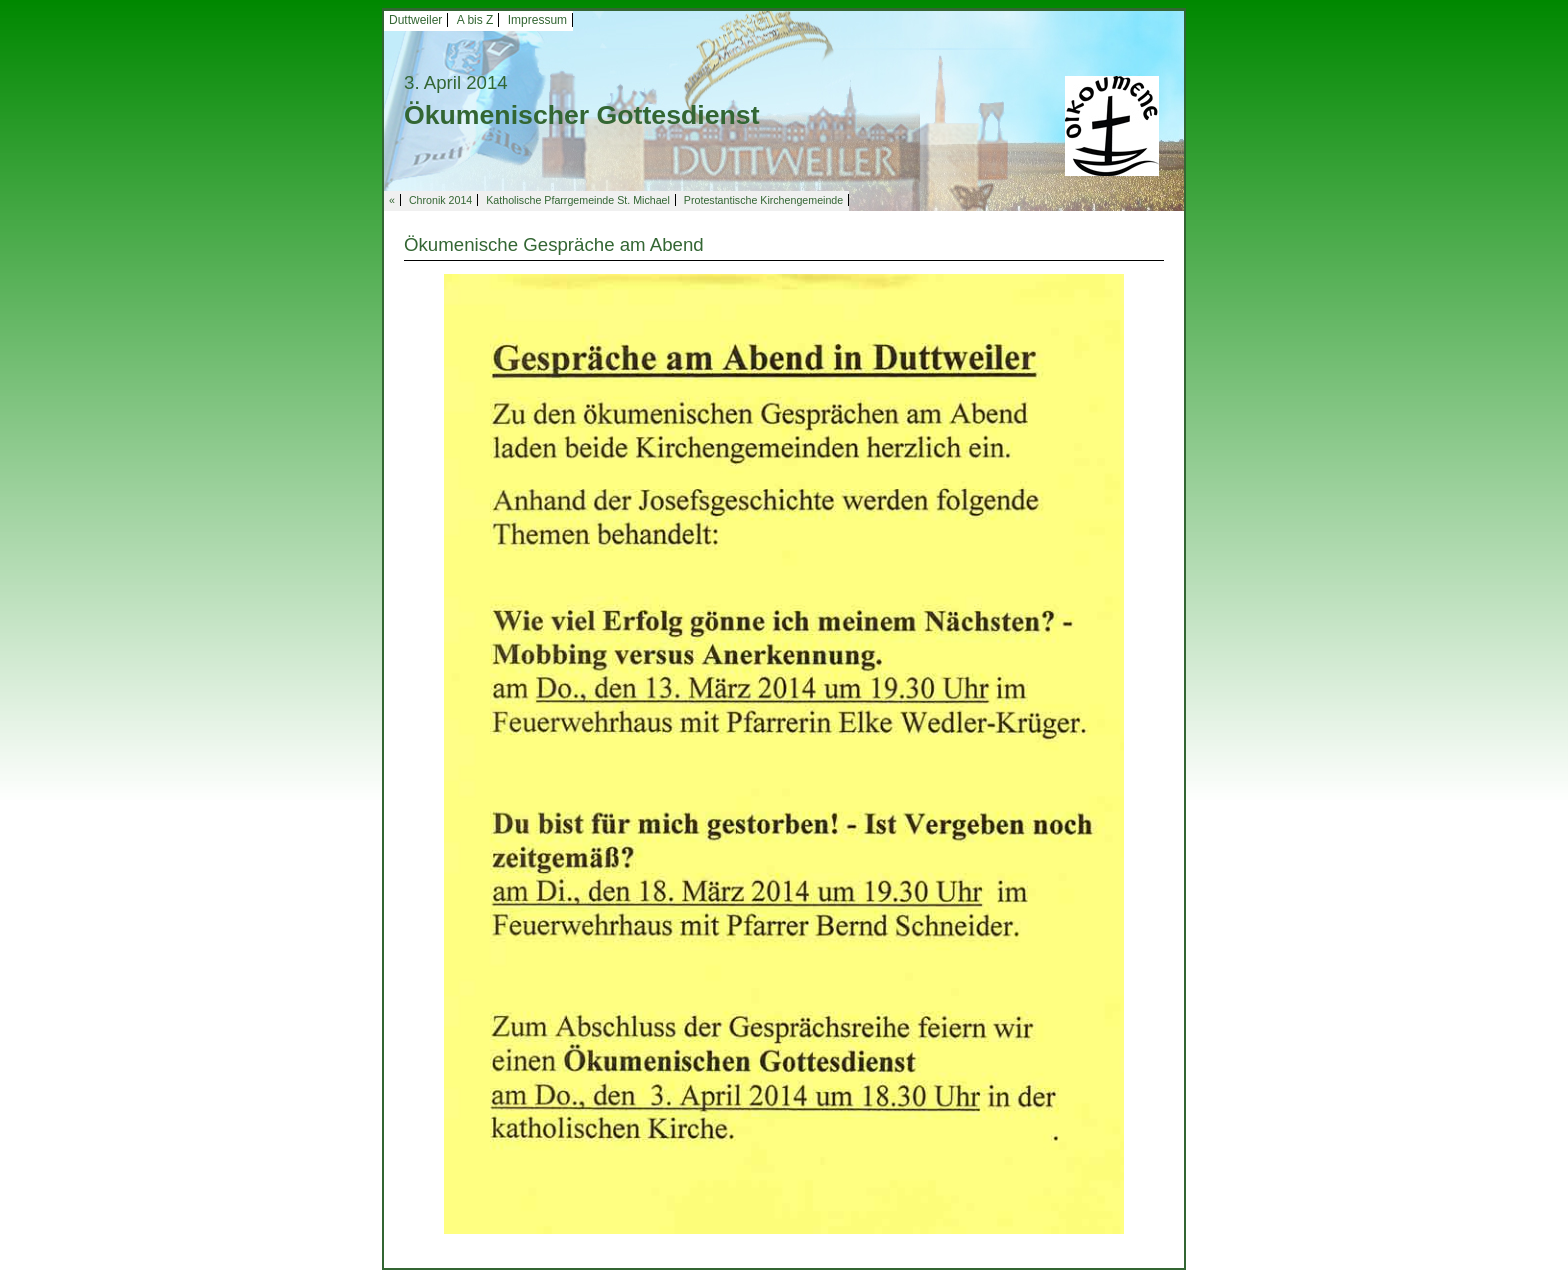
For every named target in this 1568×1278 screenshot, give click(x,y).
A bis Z (475, 20)
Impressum (537, 20)
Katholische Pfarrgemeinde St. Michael (578, 200)
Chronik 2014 (440, 200)
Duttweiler (415, 20)
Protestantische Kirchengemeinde (763, 200)
